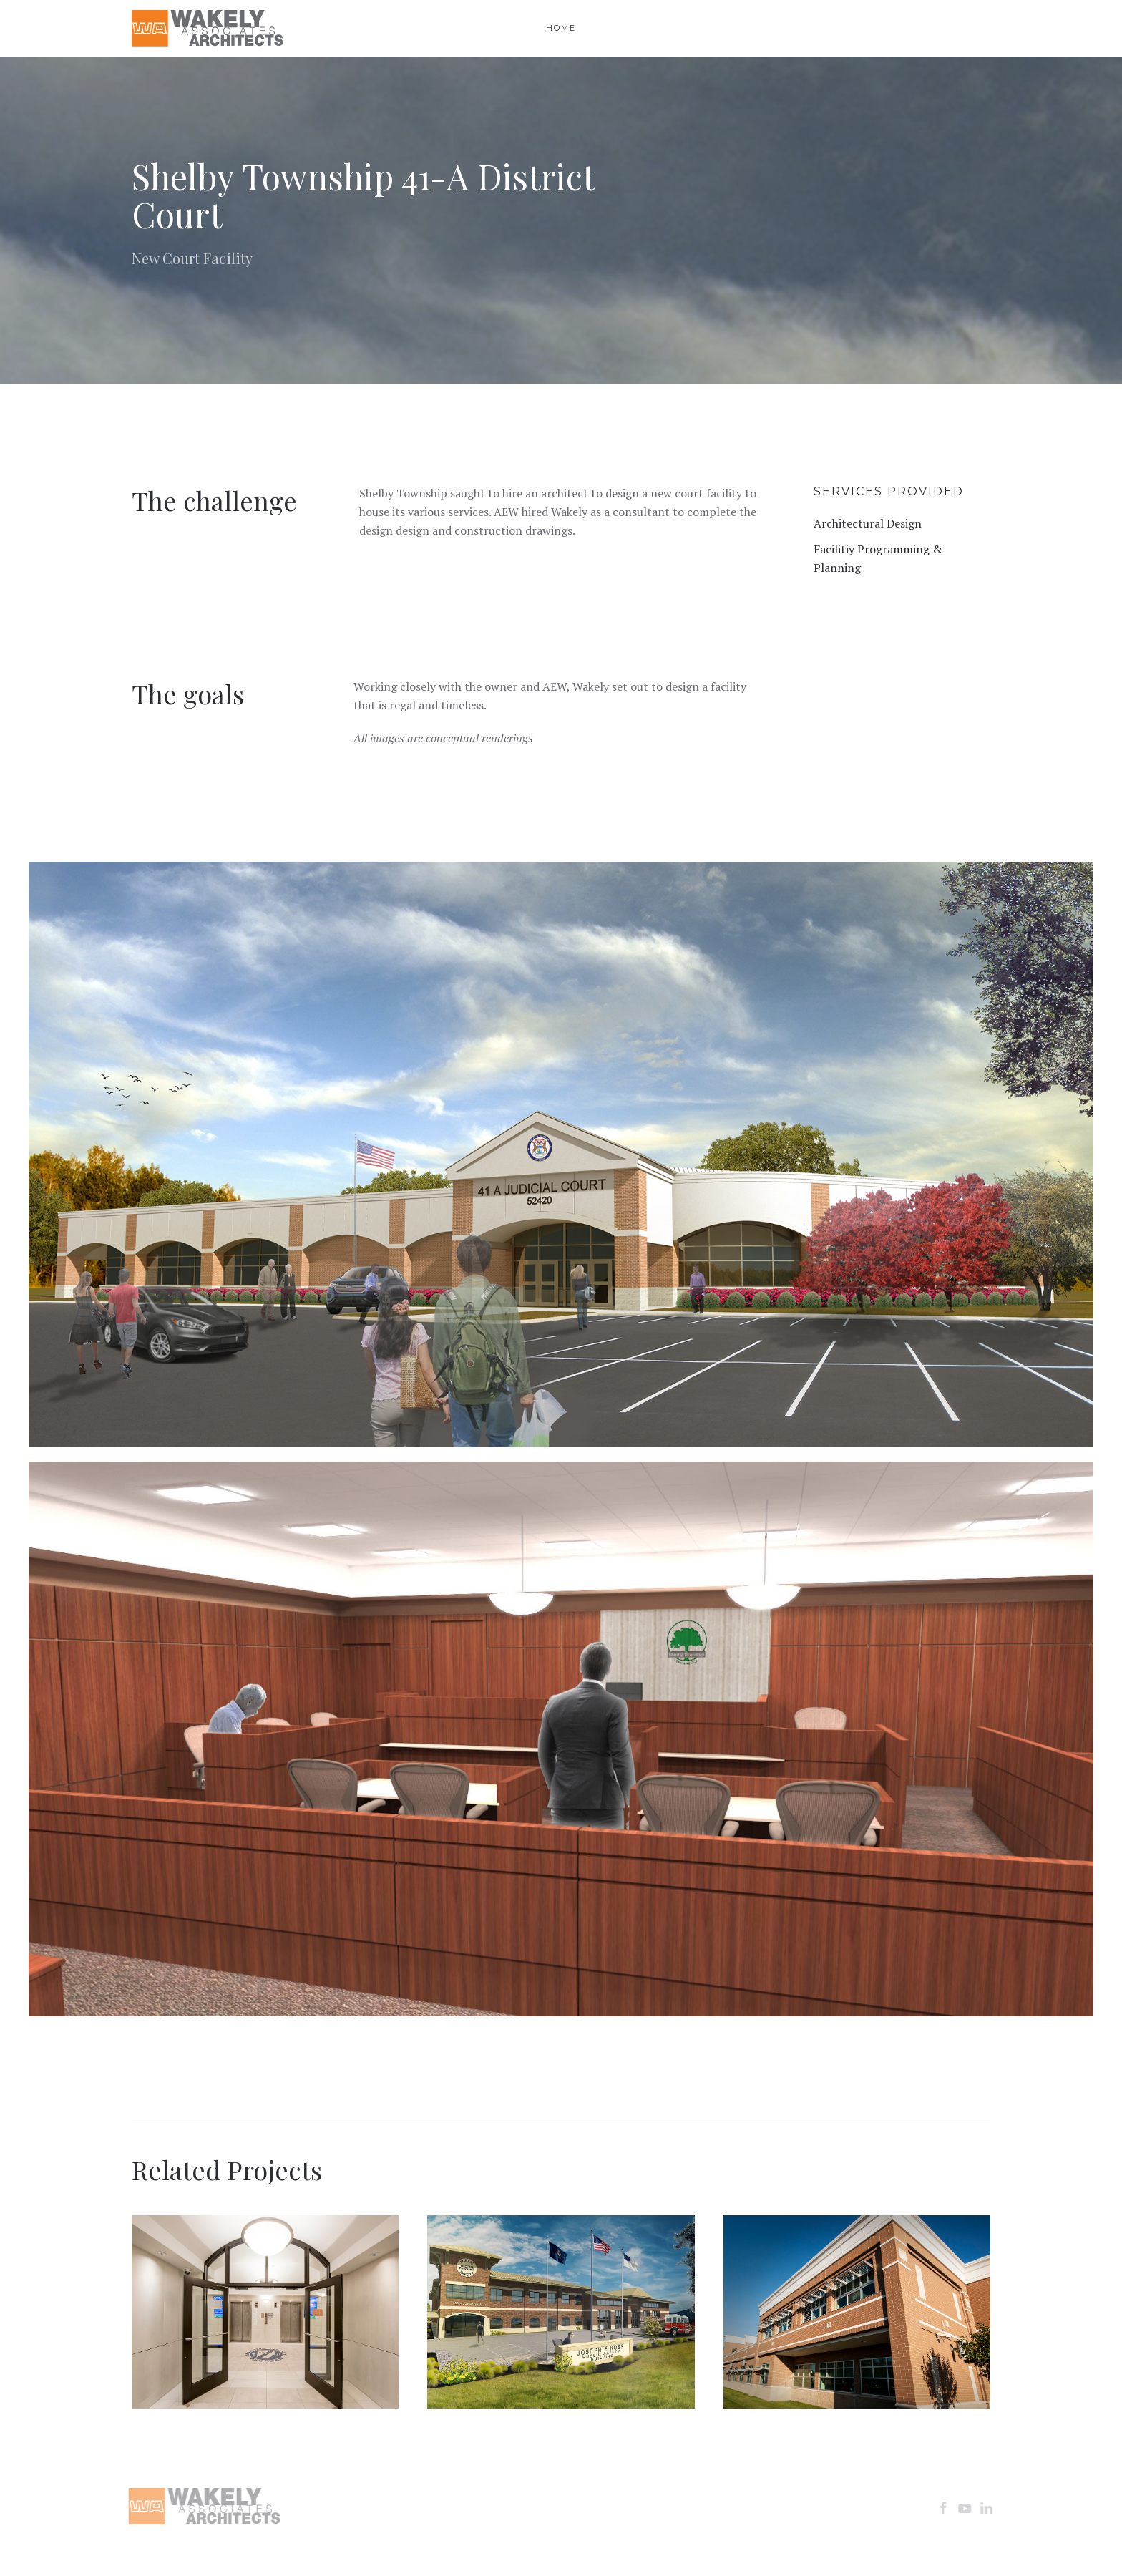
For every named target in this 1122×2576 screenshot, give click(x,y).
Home (561, 28)
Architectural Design (868, 523)
